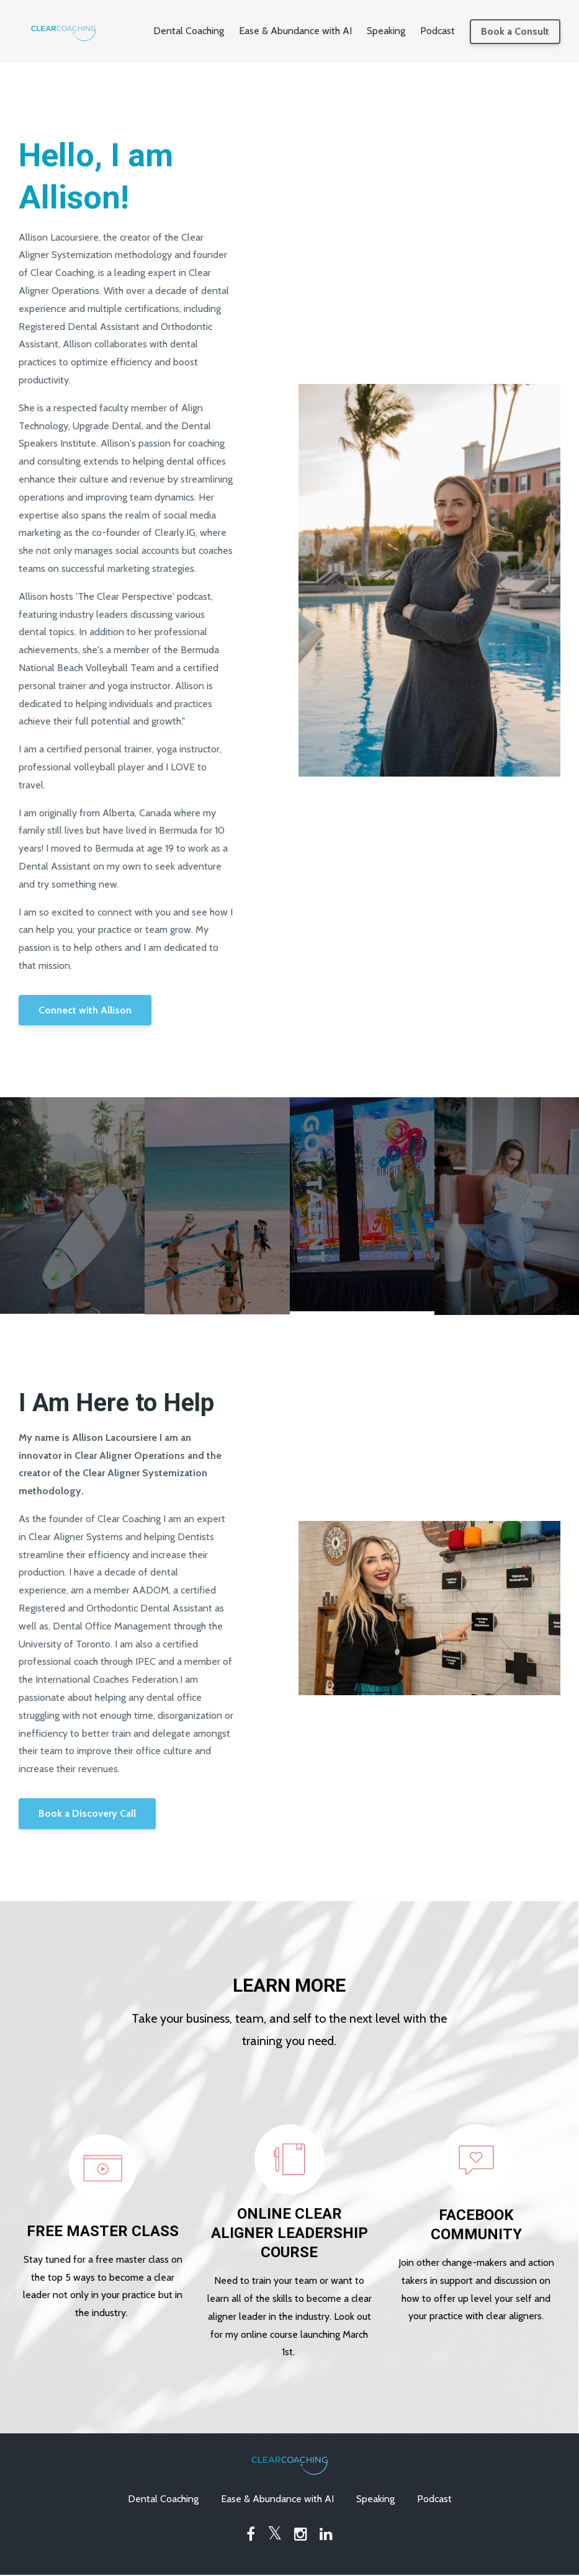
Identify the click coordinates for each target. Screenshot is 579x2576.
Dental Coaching (188, 31)
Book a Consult (515, 31)
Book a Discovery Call (87, 1813)
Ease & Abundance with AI (295, 31)
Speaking (386, 31)
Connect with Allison (85, 1010)
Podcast (437, 31)
